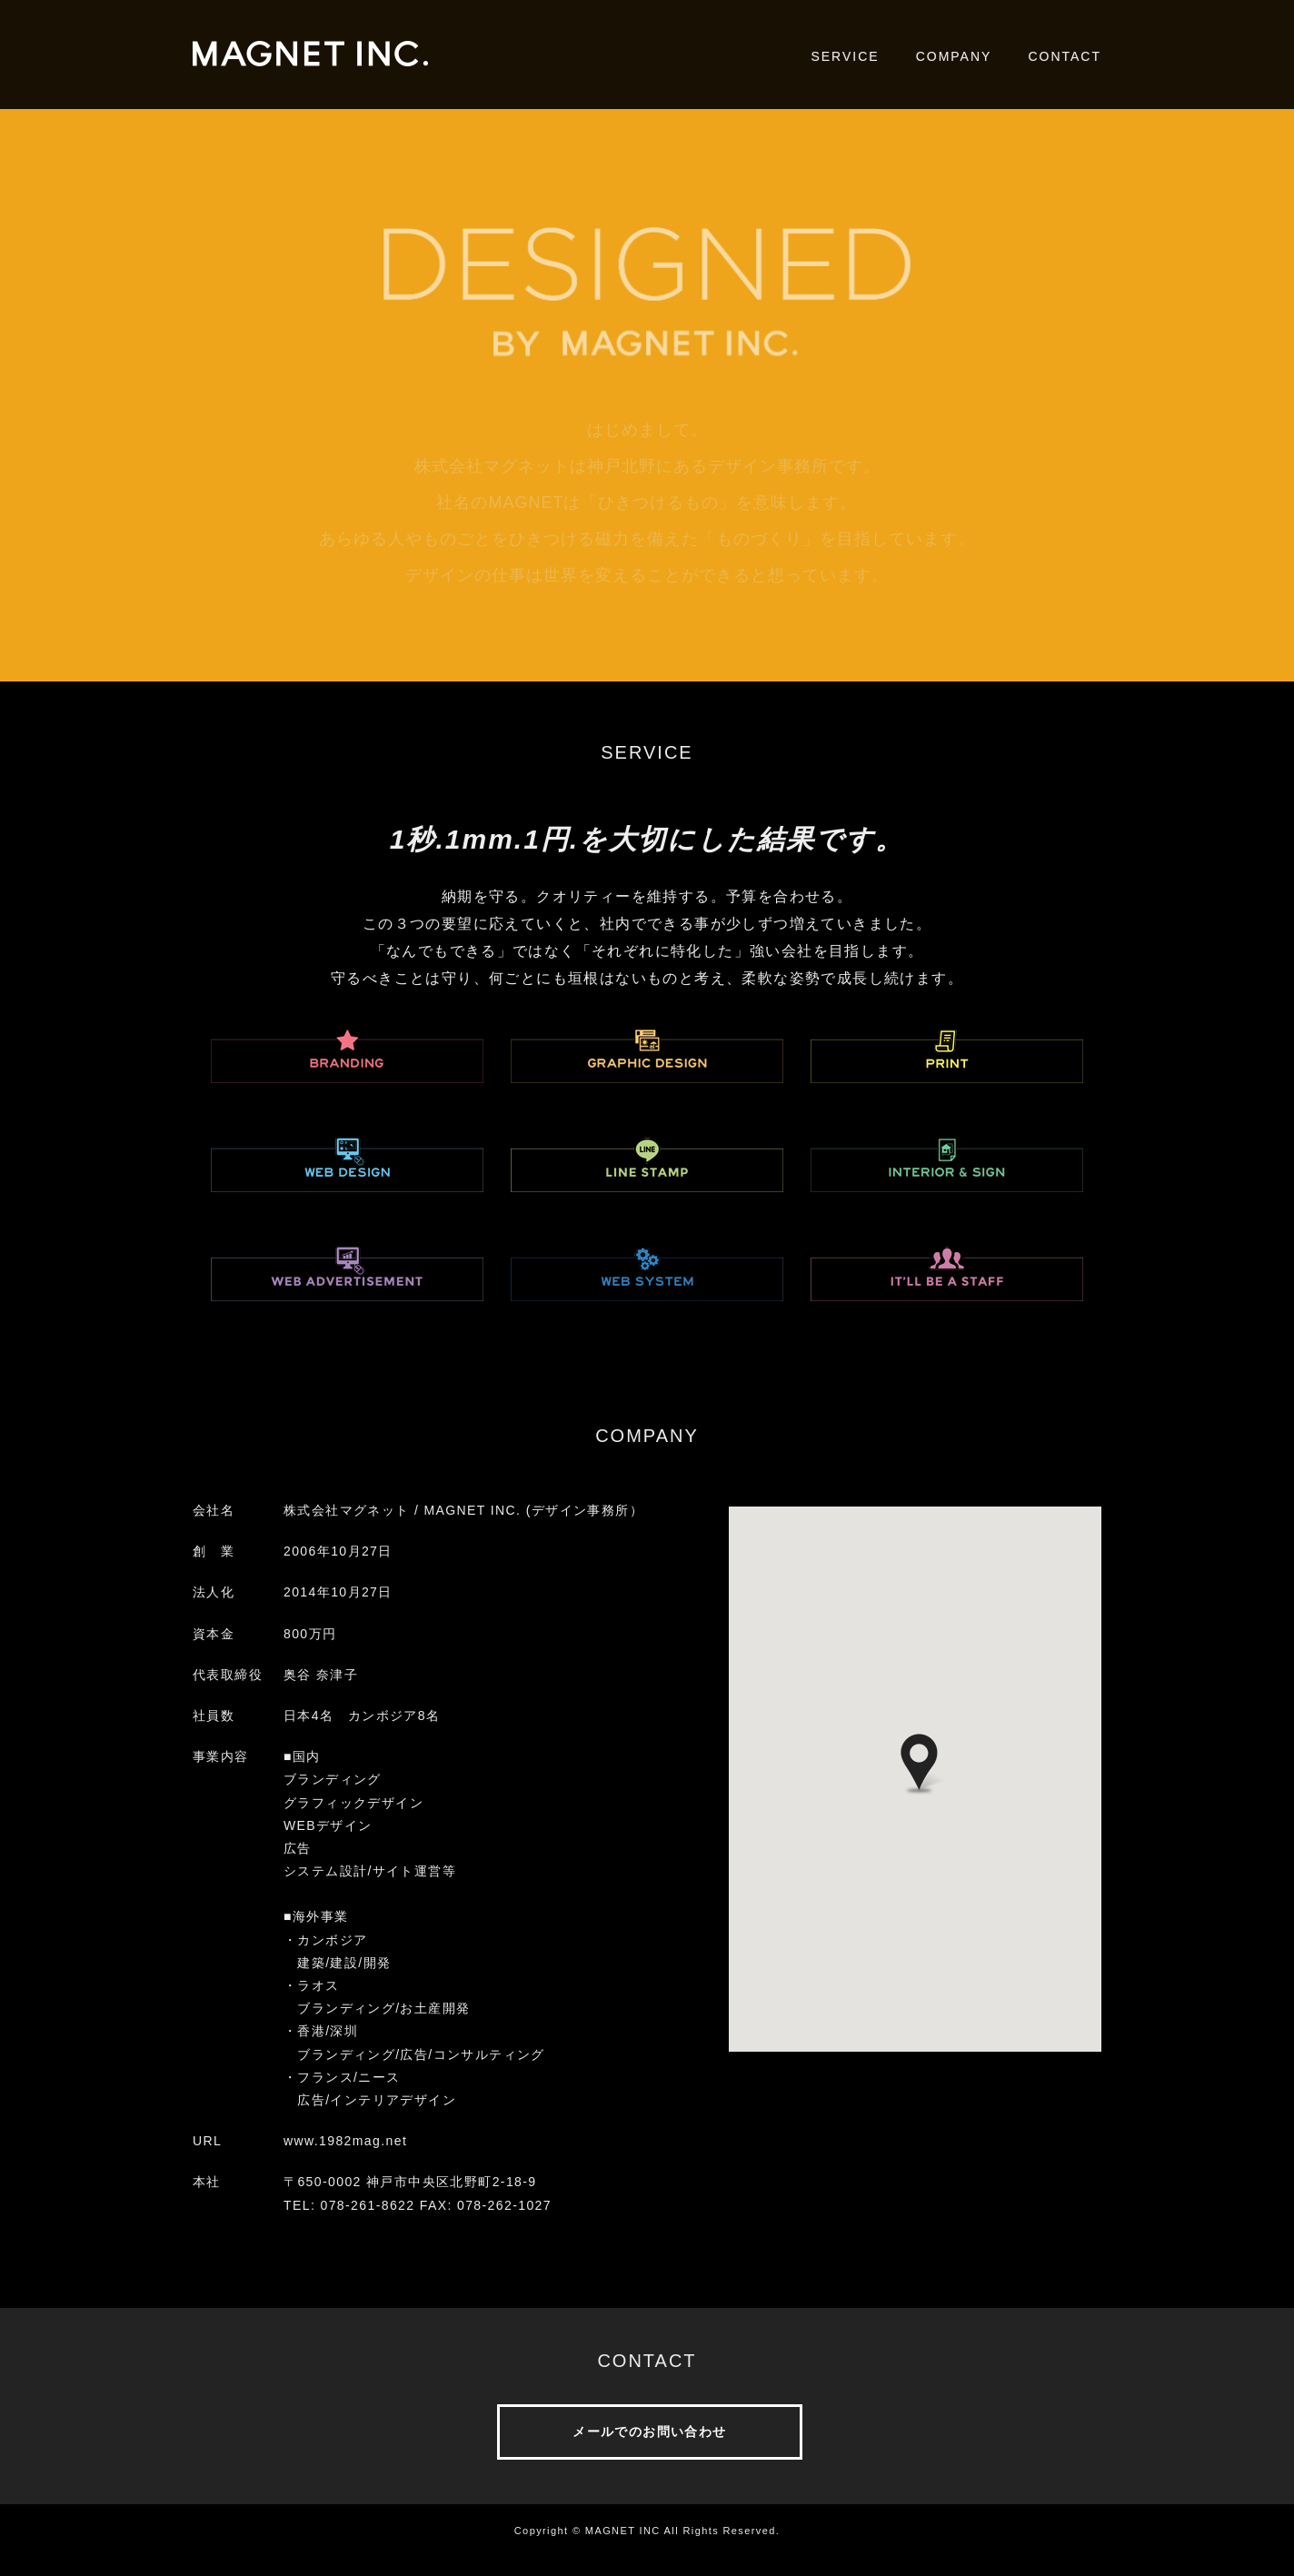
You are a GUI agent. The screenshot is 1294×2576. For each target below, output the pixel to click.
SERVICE (845, 56)
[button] (919, 1764)
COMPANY (954, 56)
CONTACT (1064, 56)
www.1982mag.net (345, 2140)
